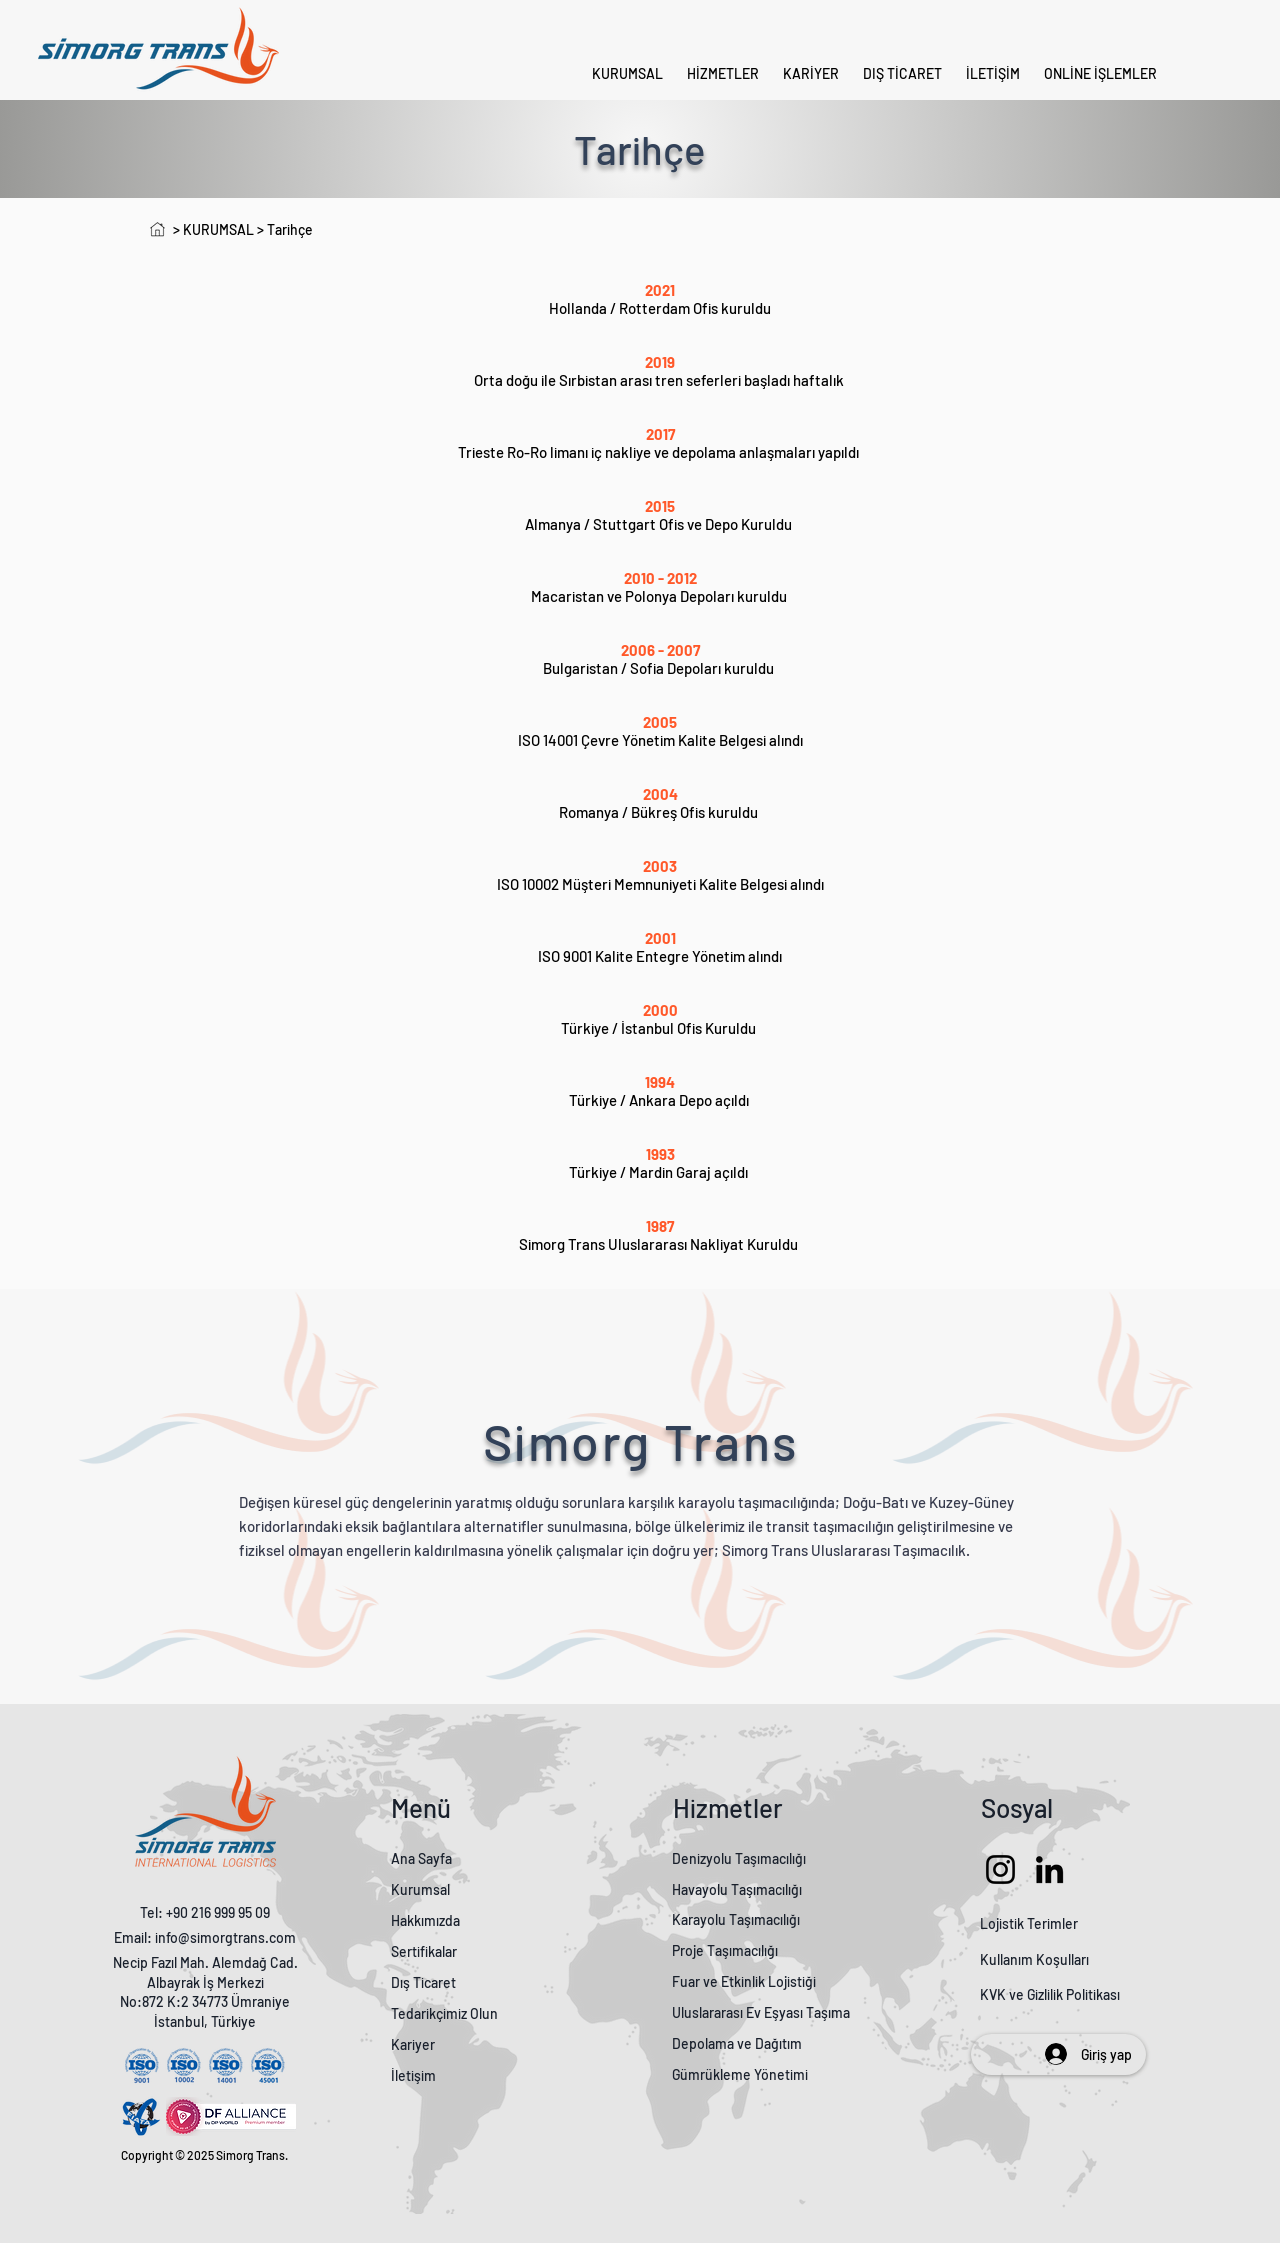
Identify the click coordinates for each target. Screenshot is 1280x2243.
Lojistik (1002, 1923)
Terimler (1052, 1923)
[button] (1100, 74)
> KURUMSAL (213, 229)
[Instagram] (1000, 1869)
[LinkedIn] (1049, 1869)
